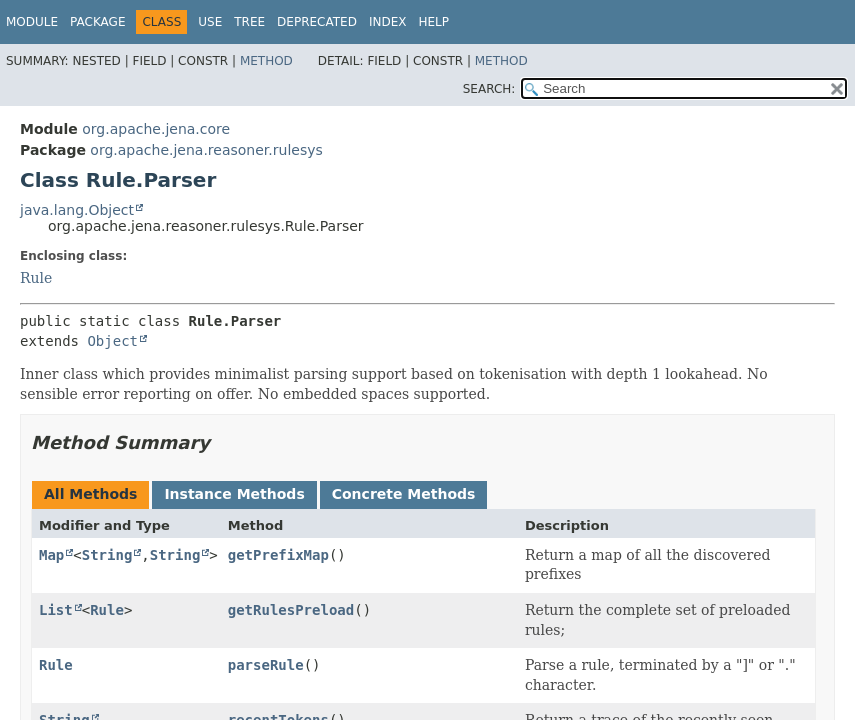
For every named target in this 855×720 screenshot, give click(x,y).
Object (112, 341)
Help (433, 22)
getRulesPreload (291, 610)
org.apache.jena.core (156, 129)
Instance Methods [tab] (234, 494)
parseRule (266, 665)
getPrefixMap (278, 555)
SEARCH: (489, 89)
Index (388, 22)
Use (210, 22)
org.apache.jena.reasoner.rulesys (206, 150)
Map (51, 555)
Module (32, 22)
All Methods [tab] (90, 494)
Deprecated (317, 22)
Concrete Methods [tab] (404, 494)
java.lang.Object (77, 210)
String (107, 555)
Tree (249, 22)
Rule (36, 278)
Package (97, 22)
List (56, 610)
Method (266, 61)
